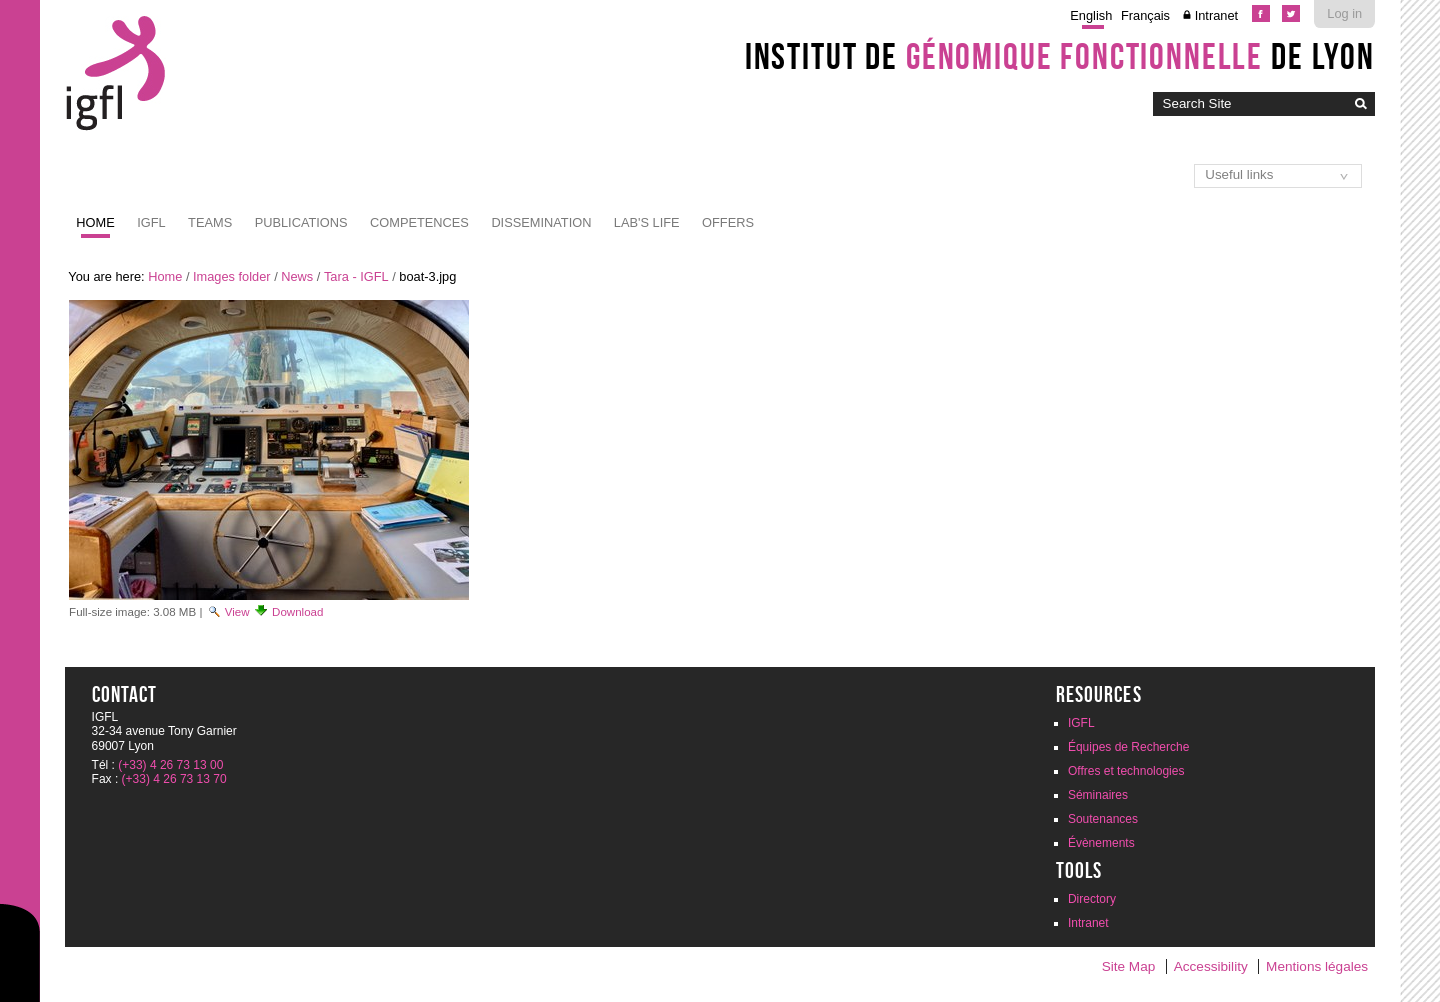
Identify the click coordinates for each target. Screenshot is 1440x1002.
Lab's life (647, 222)
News (297, 276)
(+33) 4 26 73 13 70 (174, 779)
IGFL (151, 222)
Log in (1344, 13)
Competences (419, 222)
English (1091, 15)
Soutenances (1103, 819)
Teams (210, 222)
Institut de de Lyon (1060, 56)
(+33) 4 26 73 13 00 (170, 765)
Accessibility (1211, 966)
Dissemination (541, 222)
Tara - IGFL (356, 276)
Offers (728, 222)
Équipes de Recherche (1128, 747)
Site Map (1129, 966)
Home (95, 222)
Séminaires (1098, 795)
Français (1145, 15)
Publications (301, 222)
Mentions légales (1317, 966)
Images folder (232, 276)
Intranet (1216, 15)
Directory (1092, 899)
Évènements (1101, 843)
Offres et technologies (1126, 771)
